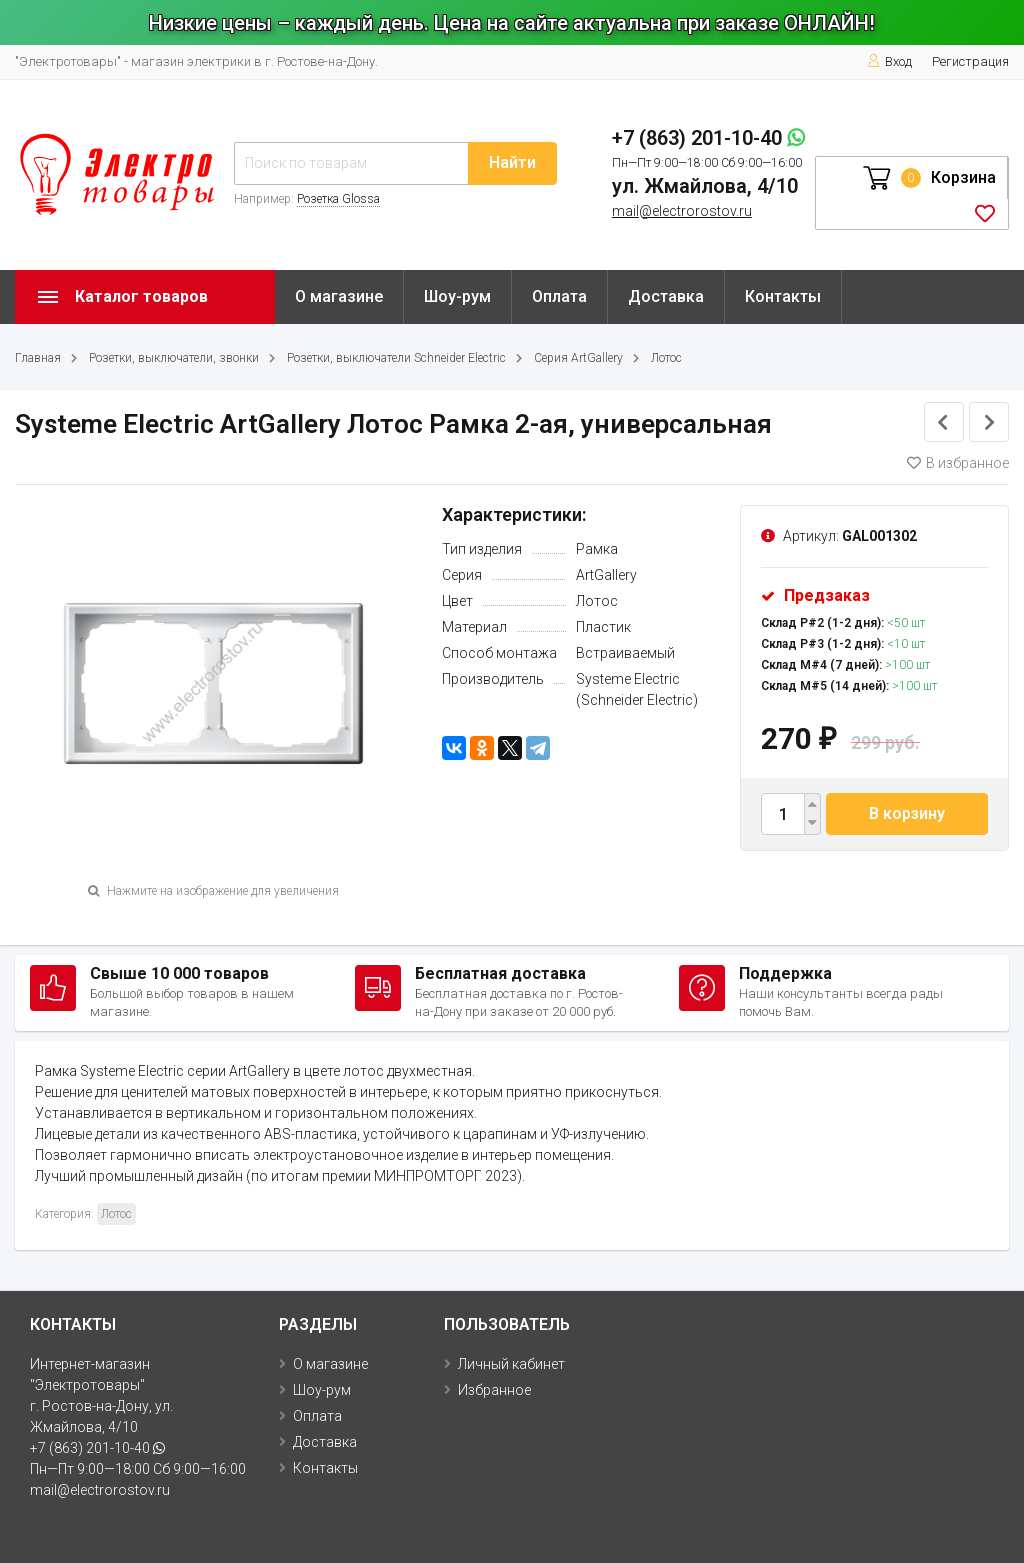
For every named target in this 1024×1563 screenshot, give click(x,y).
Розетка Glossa (338, 199)
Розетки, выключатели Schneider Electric (396, 358)
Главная (38, 358)
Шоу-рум (457, 296)
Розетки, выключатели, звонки (174, 358)
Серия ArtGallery (578, 358)
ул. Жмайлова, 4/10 (705, 186)
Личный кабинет (511, 1364)
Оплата (559, 296)
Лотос (666, 358)
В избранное (958, 463)
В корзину (907, 813)
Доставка (666, 296)
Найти (512, 162)
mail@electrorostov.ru (682, 211)
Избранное (494, 1390)
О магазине (339, 296)
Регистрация (970, 61)
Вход (889, 61)
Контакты (783, 296)
